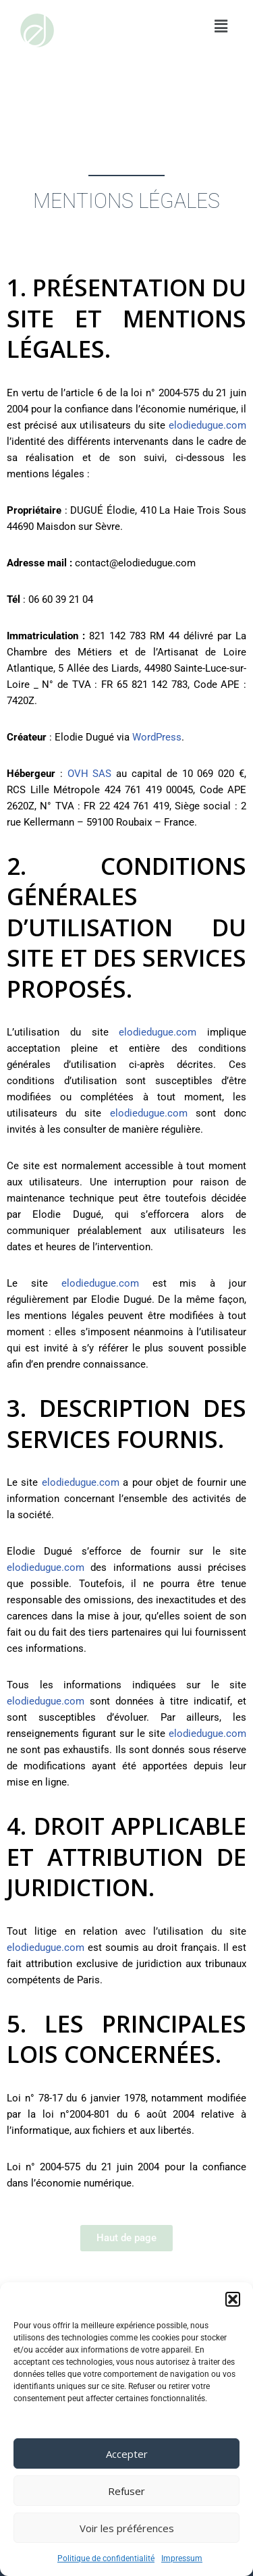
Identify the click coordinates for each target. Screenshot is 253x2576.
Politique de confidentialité (105, 2558)
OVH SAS (89, 774)
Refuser (126, 2491)
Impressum (181, 2558)
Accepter (127, 2454)
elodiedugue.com (207, 425)
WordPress (156, 737)
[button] (233, 2299)
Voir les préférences (127, 2528)
